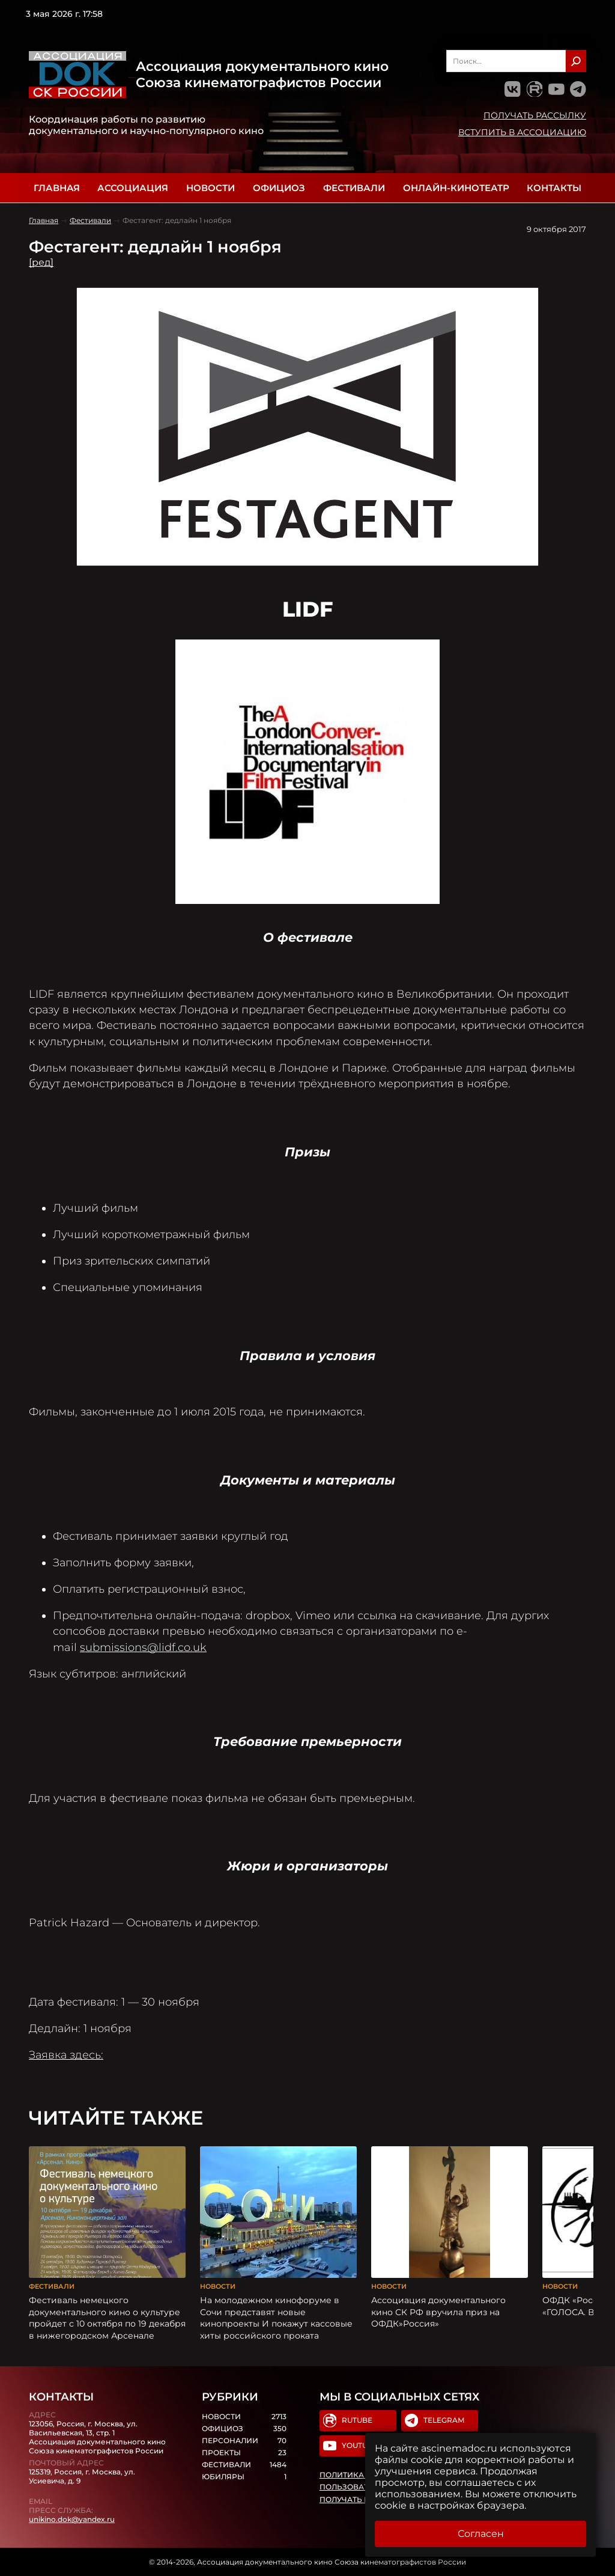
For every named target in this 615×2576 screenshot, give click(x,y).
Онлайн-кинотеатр (456, 188)
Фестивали (354, 188)
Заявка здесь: (66, 2054)
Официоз (279, 188)
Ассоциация (132, 188)
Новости (210, 188)
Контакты (554, 188)
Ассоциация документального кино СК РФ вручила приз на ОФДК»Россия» (438, 2312)
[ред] (41, 262)
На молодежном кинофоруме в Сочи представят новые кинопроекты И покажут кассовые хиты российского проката (276, 2318)
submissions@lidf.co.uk (143, 1647)
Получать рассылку (534, 115)
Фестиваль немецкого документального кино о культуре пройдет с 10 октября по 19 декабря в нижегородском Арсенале (107, 2318)
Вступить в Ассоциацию (522, 132)
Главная (57, 188)
